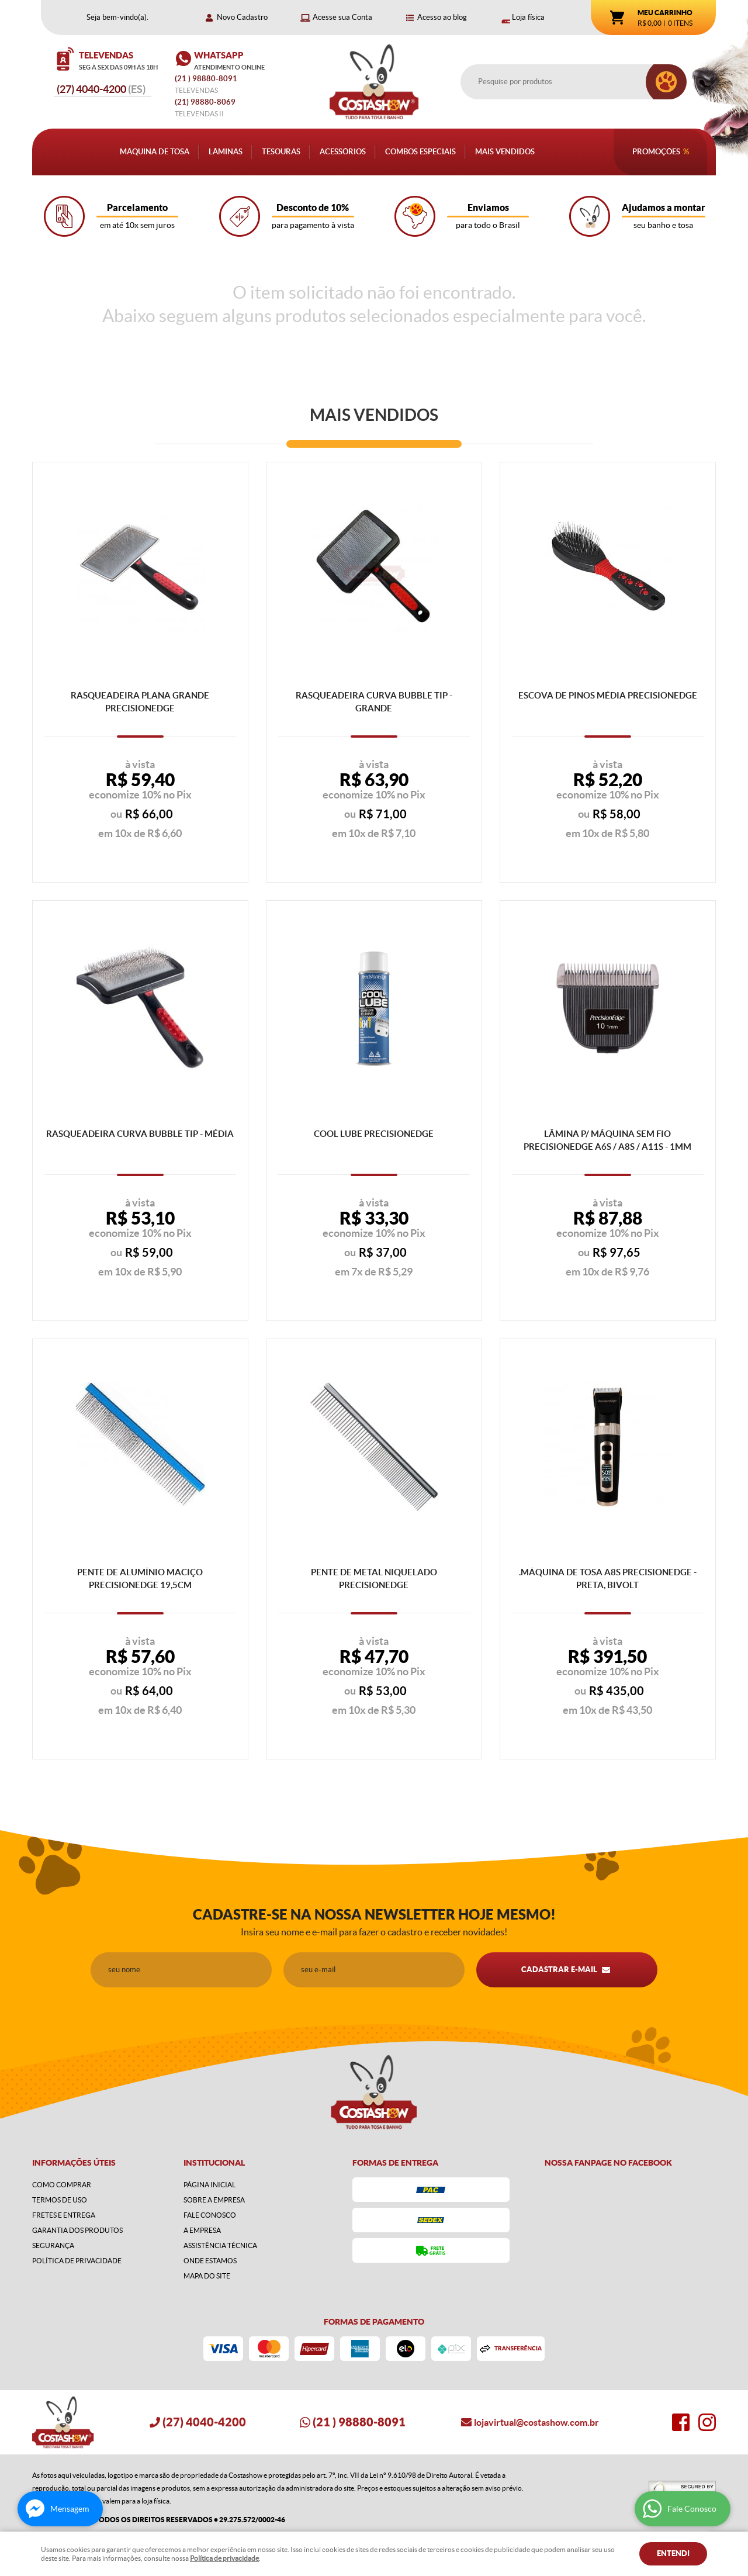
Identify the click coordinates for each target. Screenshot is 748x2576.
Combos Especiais (420, 151)
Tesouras (281, 151)
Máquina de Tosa (154, 151)
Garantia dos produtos (77, 2230)
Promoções (656, 151)
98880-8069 (205, 102)
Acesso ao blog (442, 17)
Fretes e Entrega (63, 2215)
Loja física (528, 17)
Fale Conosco (209, 2215)
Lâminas (226, 151)
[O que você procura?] (666, 81)
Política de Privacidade (77, 2260)
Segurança (53, 2245)
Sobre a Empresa (214, 2200)
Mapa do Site (206, 2276)
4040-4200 (101, 89)
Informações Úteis (74, 2162)
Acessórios (343, 151)
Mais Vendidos (505, 151)
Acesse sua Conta (342, 17)
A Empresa (202, 2230)
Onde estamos (210, 2260)
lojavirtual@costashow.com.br (536, 2422)
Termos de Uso (59, 2200)
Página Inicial (209, 2184)
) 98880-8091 (207, 78)
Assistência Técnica (220, 2245)
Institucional (214, 2162)
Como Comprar (61, 2184)
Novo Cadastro (242, 17)
